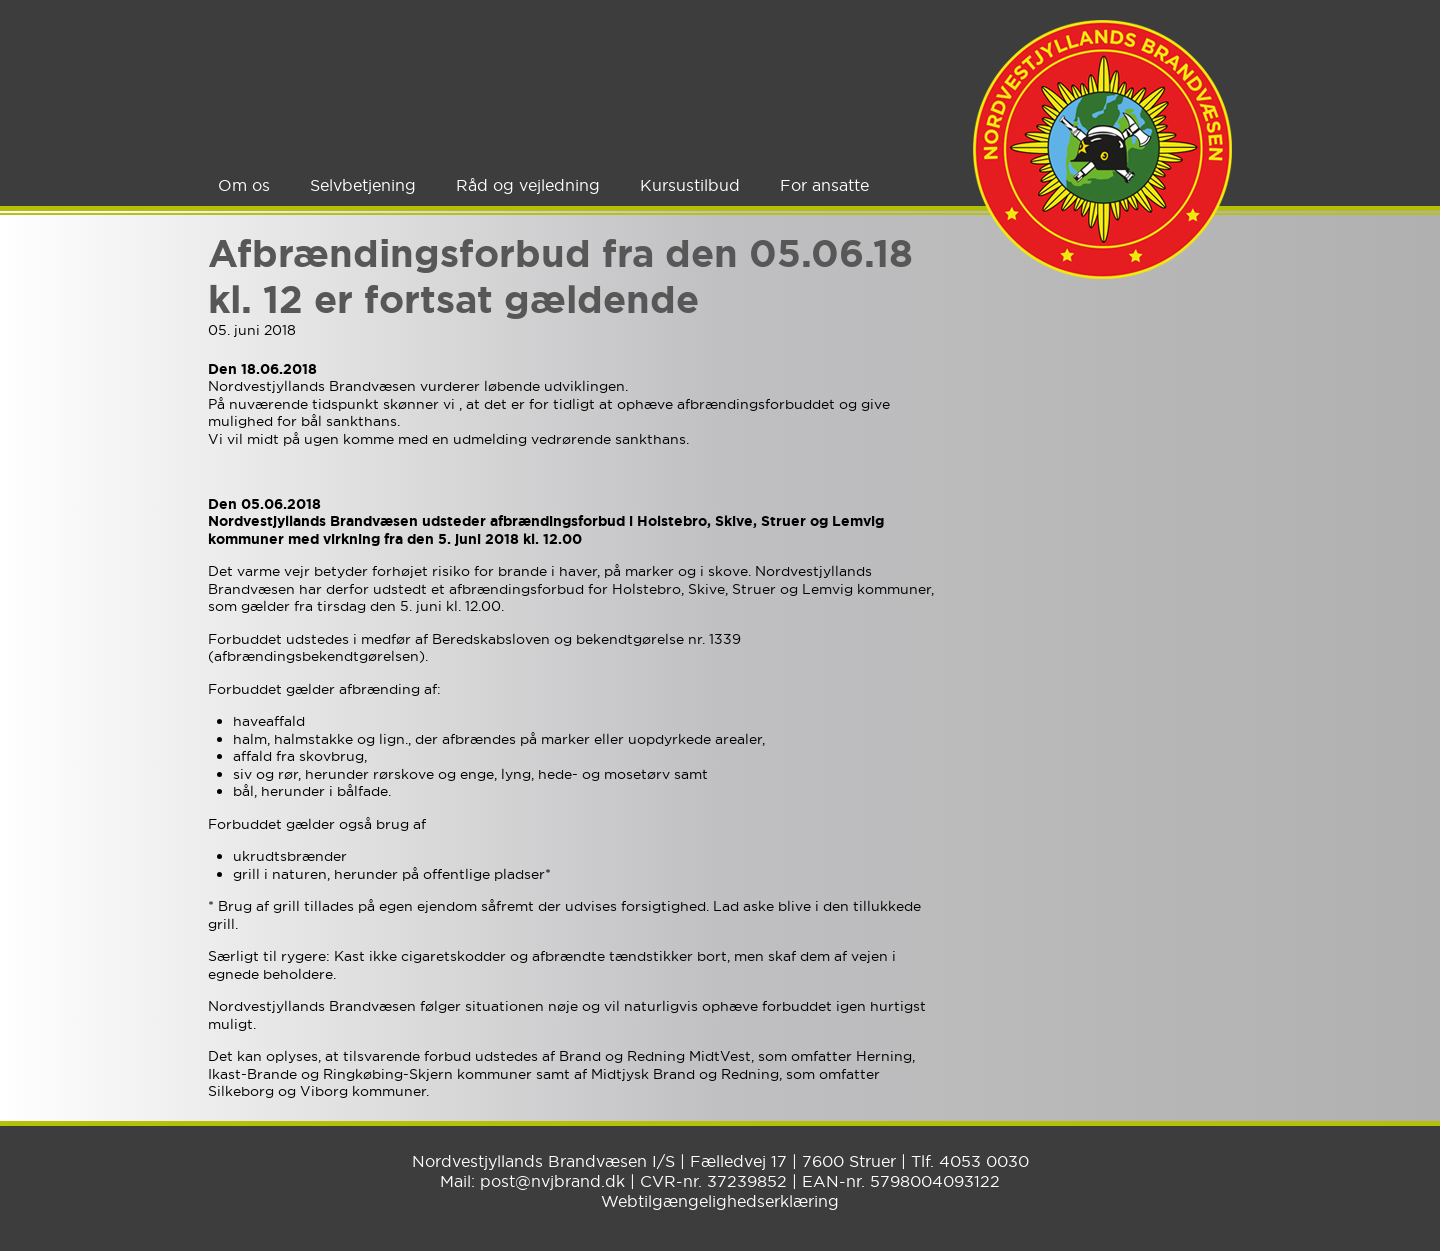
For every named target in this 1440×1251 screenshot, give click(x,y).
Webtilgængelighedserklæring (720, 1201)
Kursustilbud (690, 185)
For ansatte (824, 185)
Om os (244, 185)
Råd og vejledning (528, 185)
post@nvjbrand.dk (552, 1181)
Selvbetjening (363, 185)
